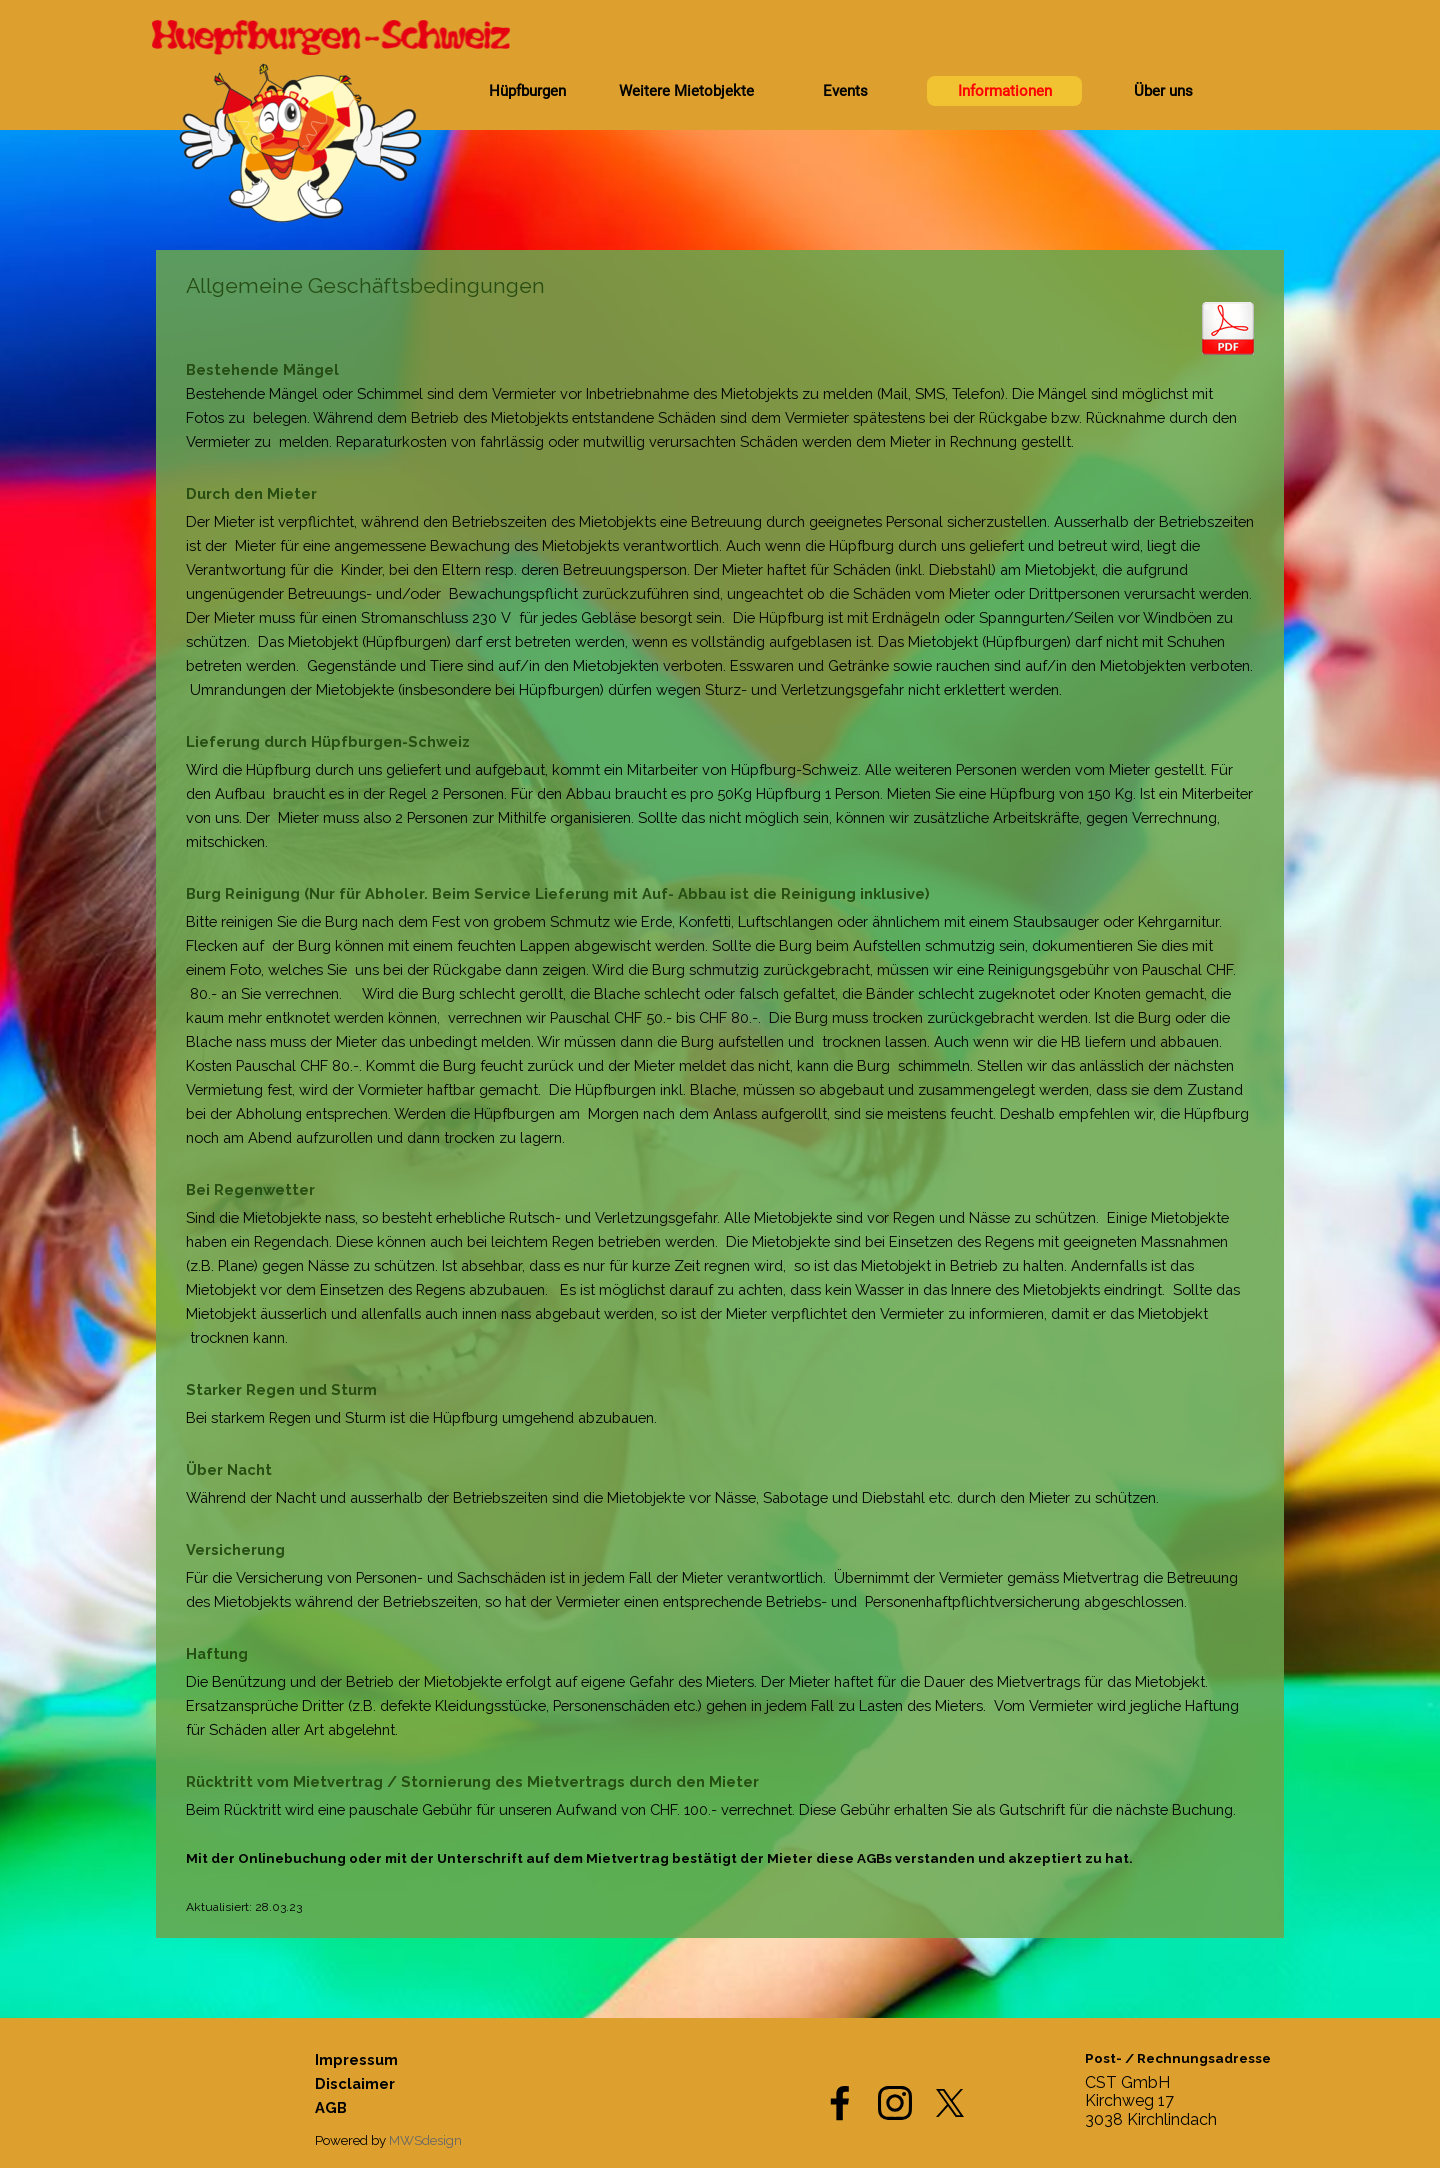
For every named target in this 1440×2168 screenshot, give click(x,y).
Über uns (1163, 91)
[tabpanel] (720, 1094)
